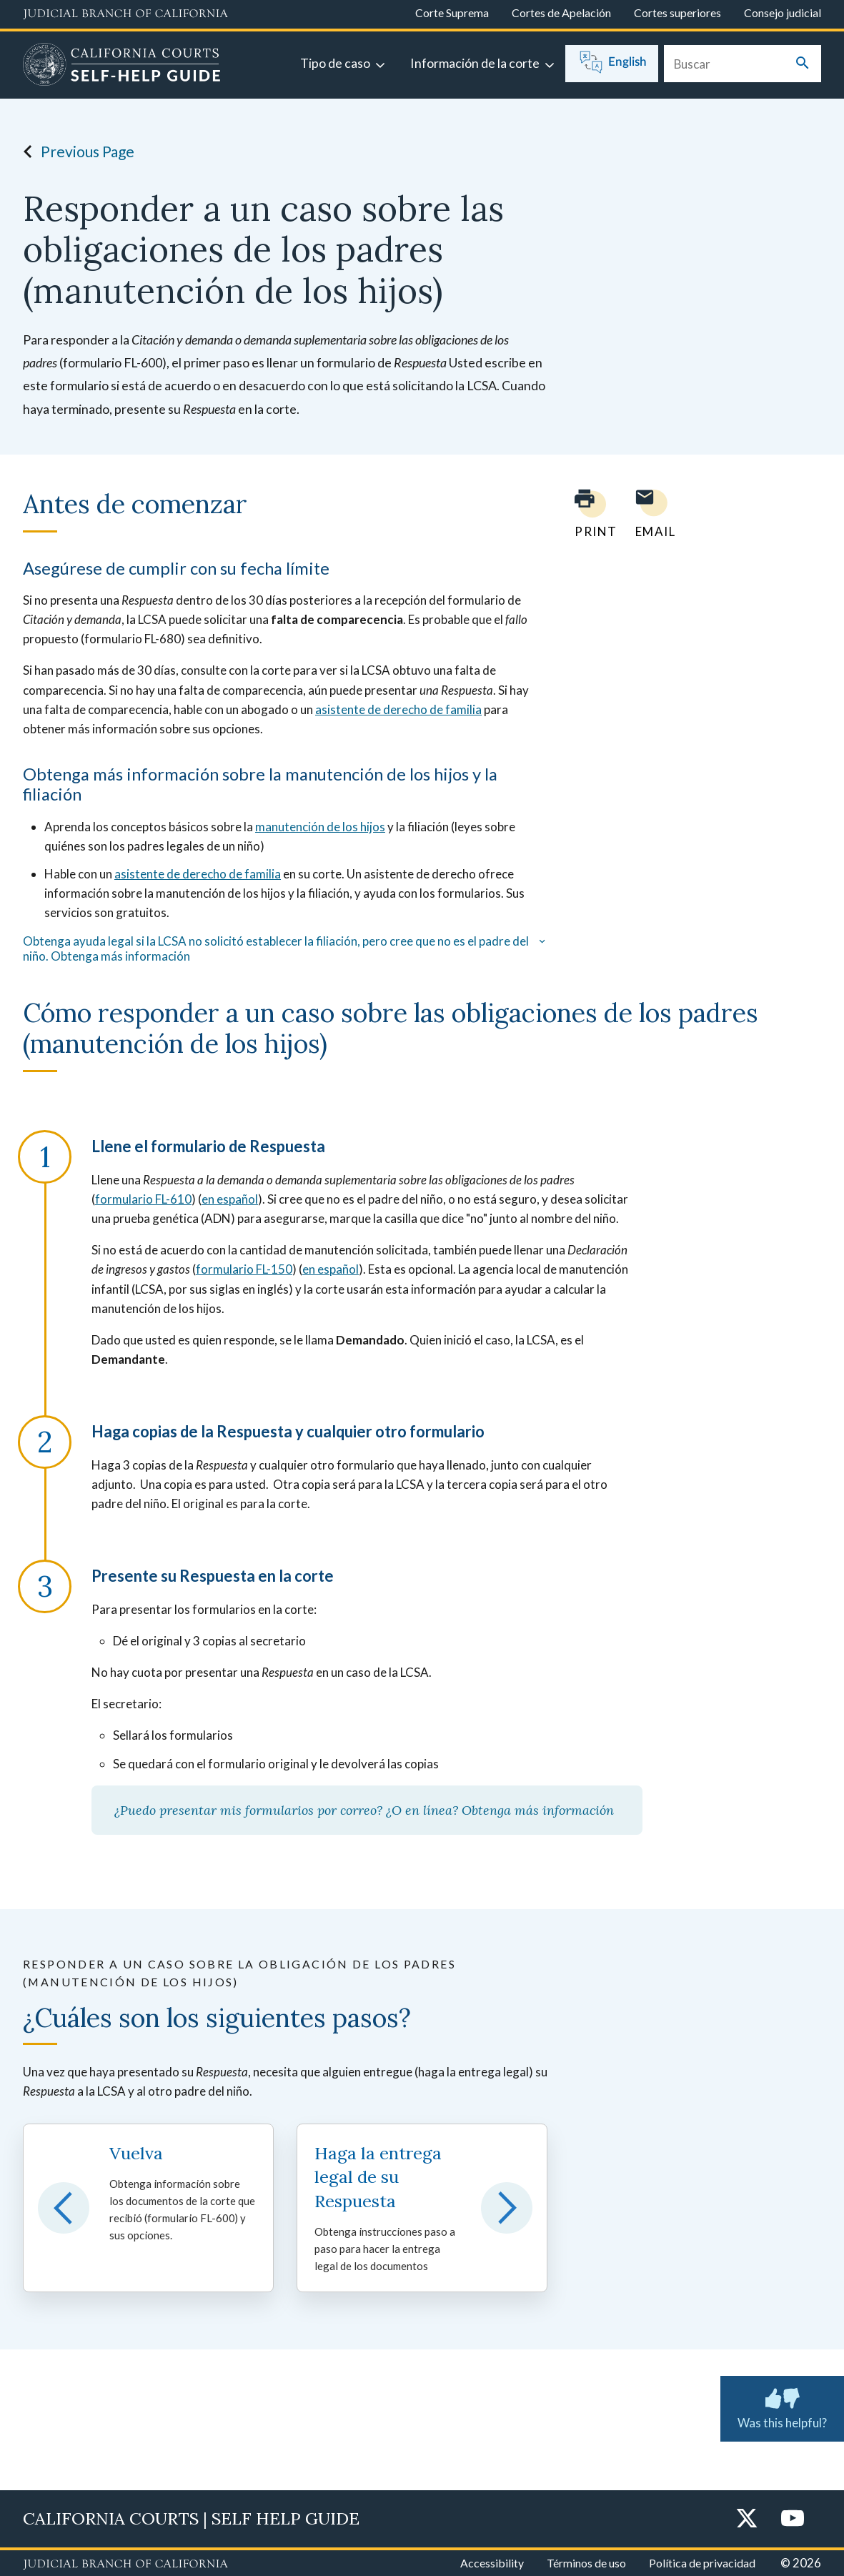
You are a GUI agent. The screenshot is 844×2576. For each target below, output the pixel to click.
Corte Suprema (452, 12)
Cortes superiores (677, 12)
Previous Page (74, 151)
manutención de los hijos (320, 826)
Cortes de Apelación (561, 12)
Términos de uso (586, 2563)
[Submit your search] (802, 64)
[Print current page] (587, 513)
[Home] (122, 66)
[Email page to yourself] (651, 513)
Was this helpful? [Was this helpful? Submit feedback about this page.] (782, 2406)
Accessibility (492, 2563)
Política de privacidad (702, 2563)
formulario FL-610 (143, 1199)
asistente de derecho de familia (398, 709)
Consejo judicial (782, 12)
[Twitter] (746, 2519)
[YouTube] (792, 2519)
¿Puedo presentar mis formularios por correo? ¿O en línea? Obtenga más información (367, 1810)
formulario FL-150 (244, 1269)
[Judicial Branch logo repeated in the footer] (125, 2564)
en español (230, 1199)
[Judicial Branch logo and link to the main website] (125, 14)
